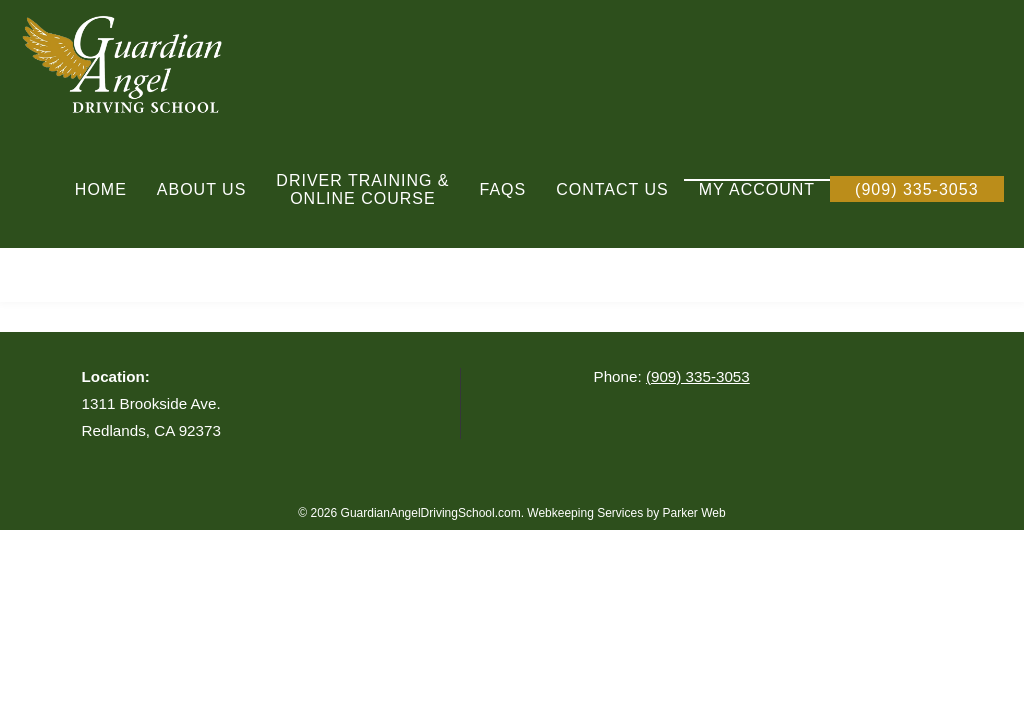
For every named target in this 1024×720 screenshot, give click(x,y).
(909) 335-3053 (698, 376)
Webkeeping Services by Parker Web (626, 513)
